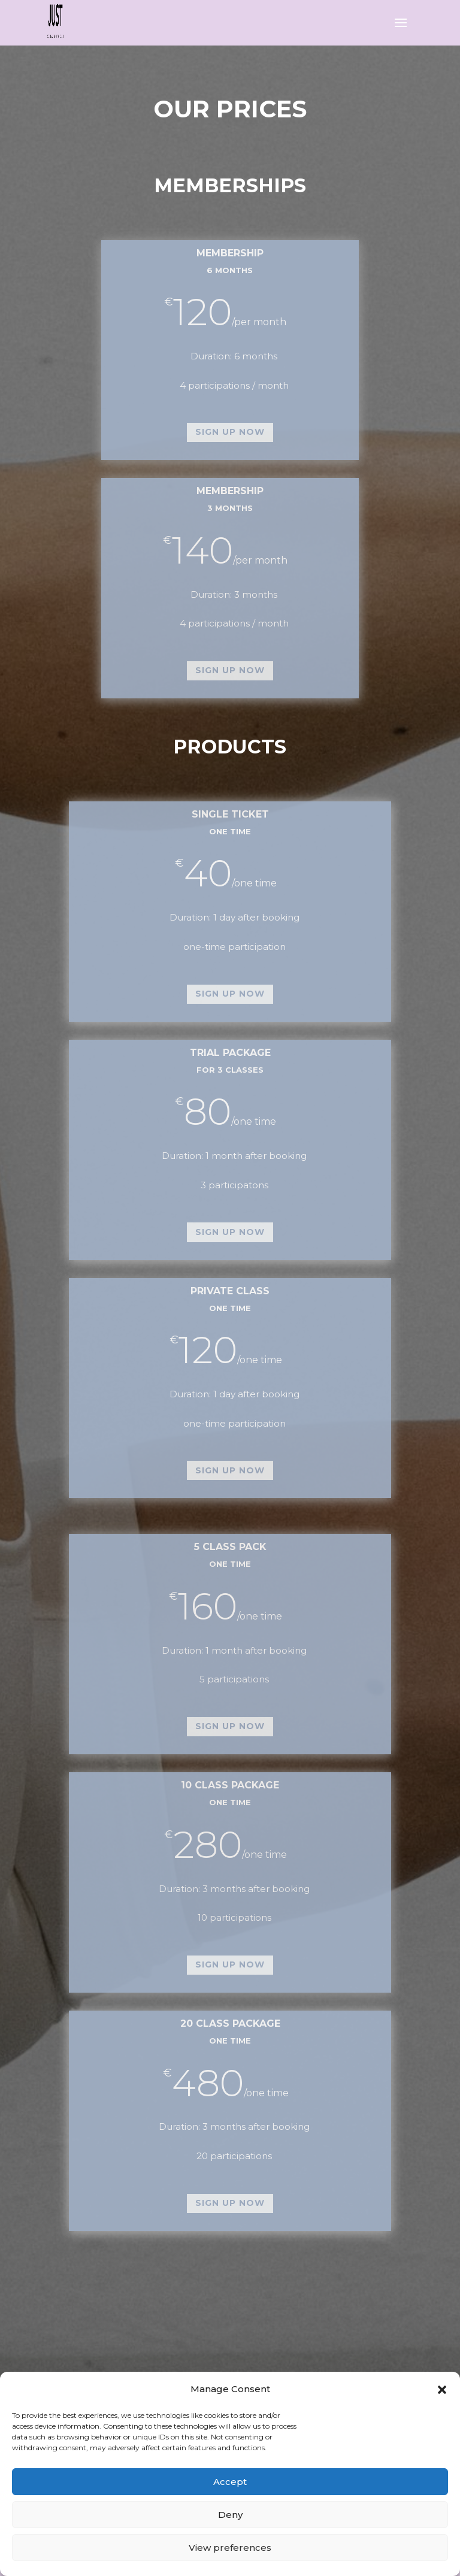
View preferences (230, 2547)
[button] (442, 2390)
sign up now (230, 431)
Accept (230, 2481)
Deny (230, 2514)
